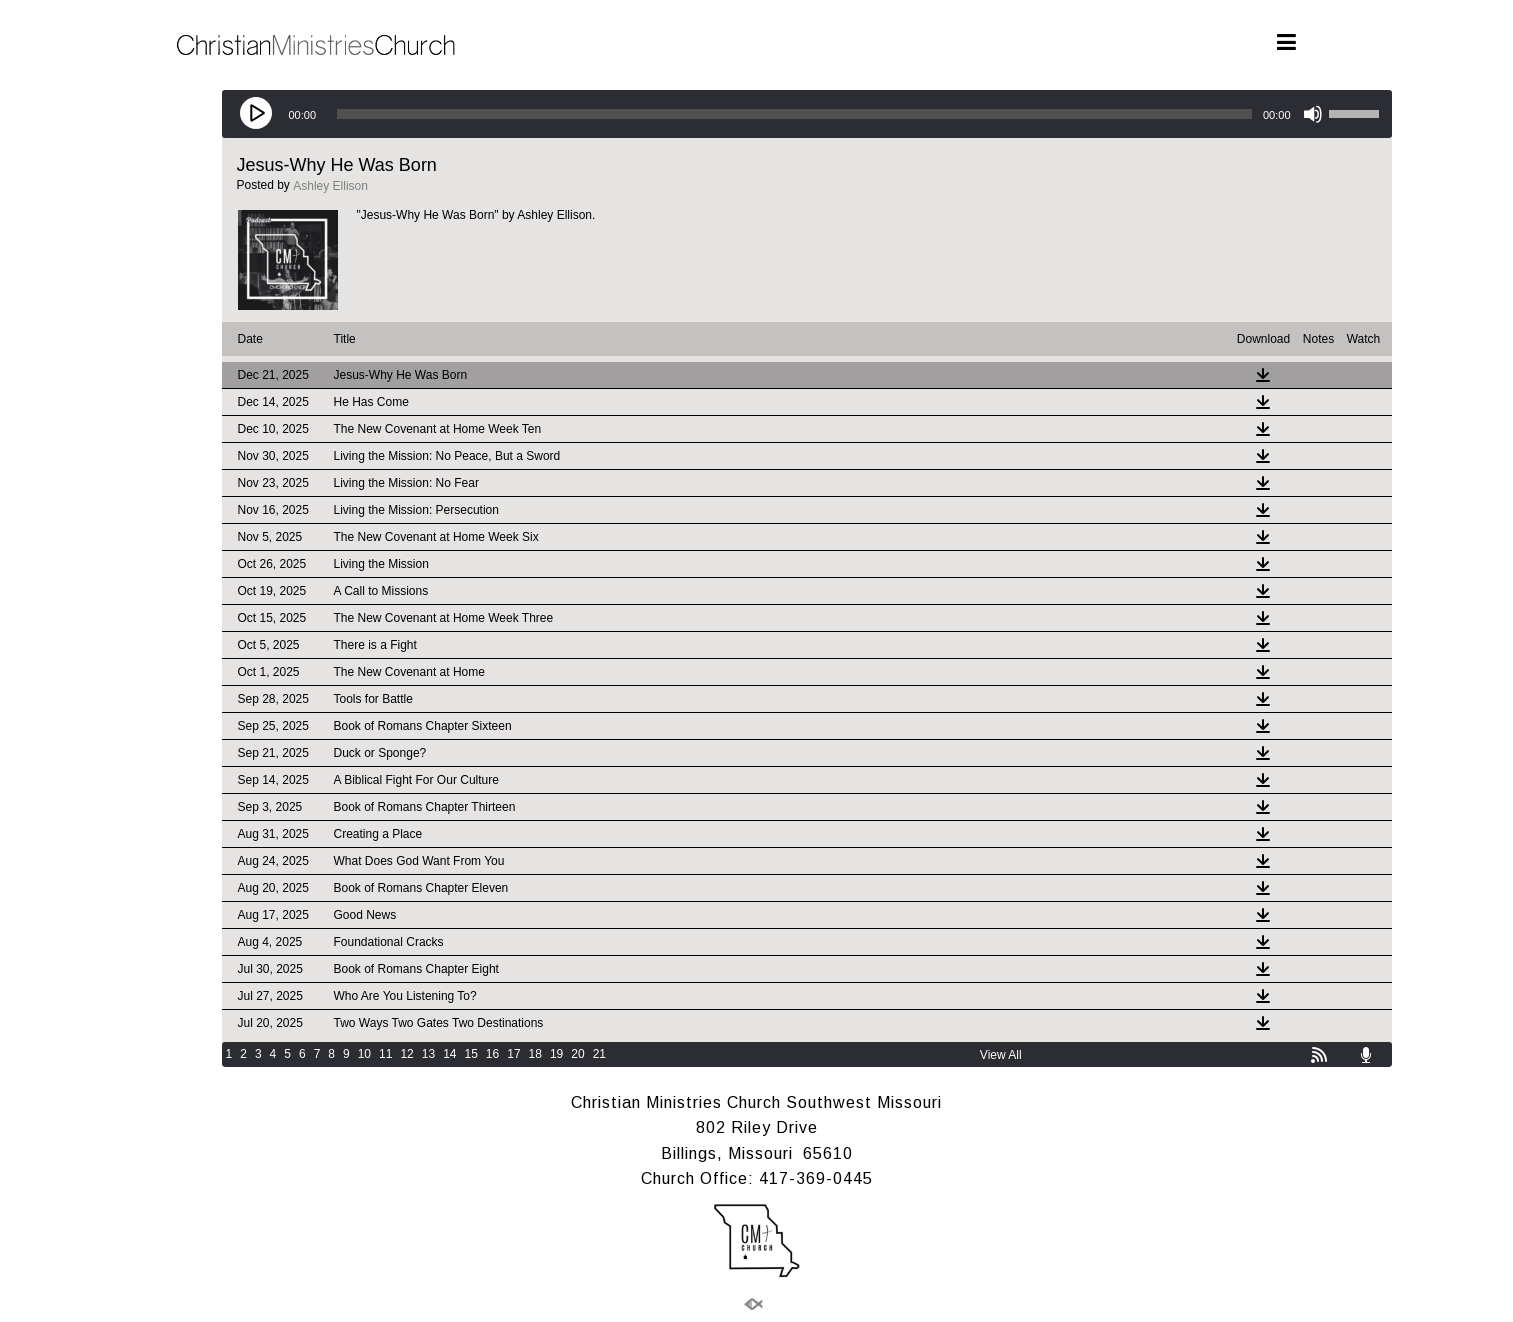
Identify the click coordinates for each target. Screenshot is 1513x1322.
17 (513, 1054)
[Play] (257, 114)
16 (492, 1054)
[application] (807, 114)
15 (470, 1054)
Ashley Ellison (330, 186)
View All (1001, 1055)
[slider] (794, 114)
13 (428, 1054)
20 (577, 1054)
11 (385, 1054)
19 (556, 1054)
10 (364, 1054)
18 (535, 1054)
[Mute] (1313, 114)
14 (449, 1054)
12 (406, 1054)
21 (599, 1054)
